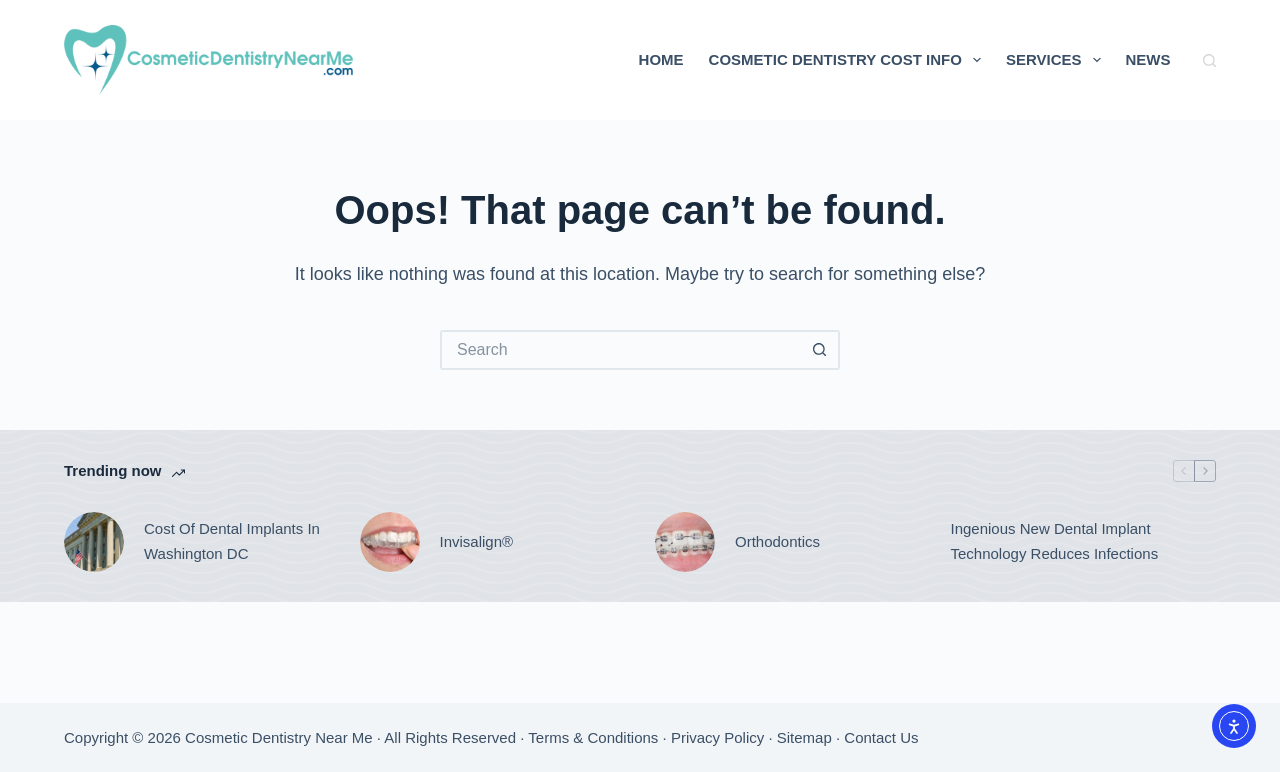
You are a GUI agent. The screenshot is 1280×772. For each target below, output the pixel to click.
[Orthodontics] (685, 542)
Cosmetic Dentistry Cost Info (849, 60)
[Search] (1209, 60)
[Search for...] (620, 350)
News (1148, 59)
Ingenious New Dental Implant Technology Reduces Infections (1055, 541)
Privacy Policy (717, 737)
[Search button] (820, 350)
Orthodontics (777, 541)
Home (661, 59)
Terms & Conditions (593, 737)
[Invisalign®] (390, 542)
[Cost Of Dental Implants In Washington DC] (94, 542)
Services (1057, 60)
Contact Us (881, 737)
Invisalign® (477, 541)
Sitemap (804, 737)
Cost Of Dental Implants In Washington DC (232, 541)
